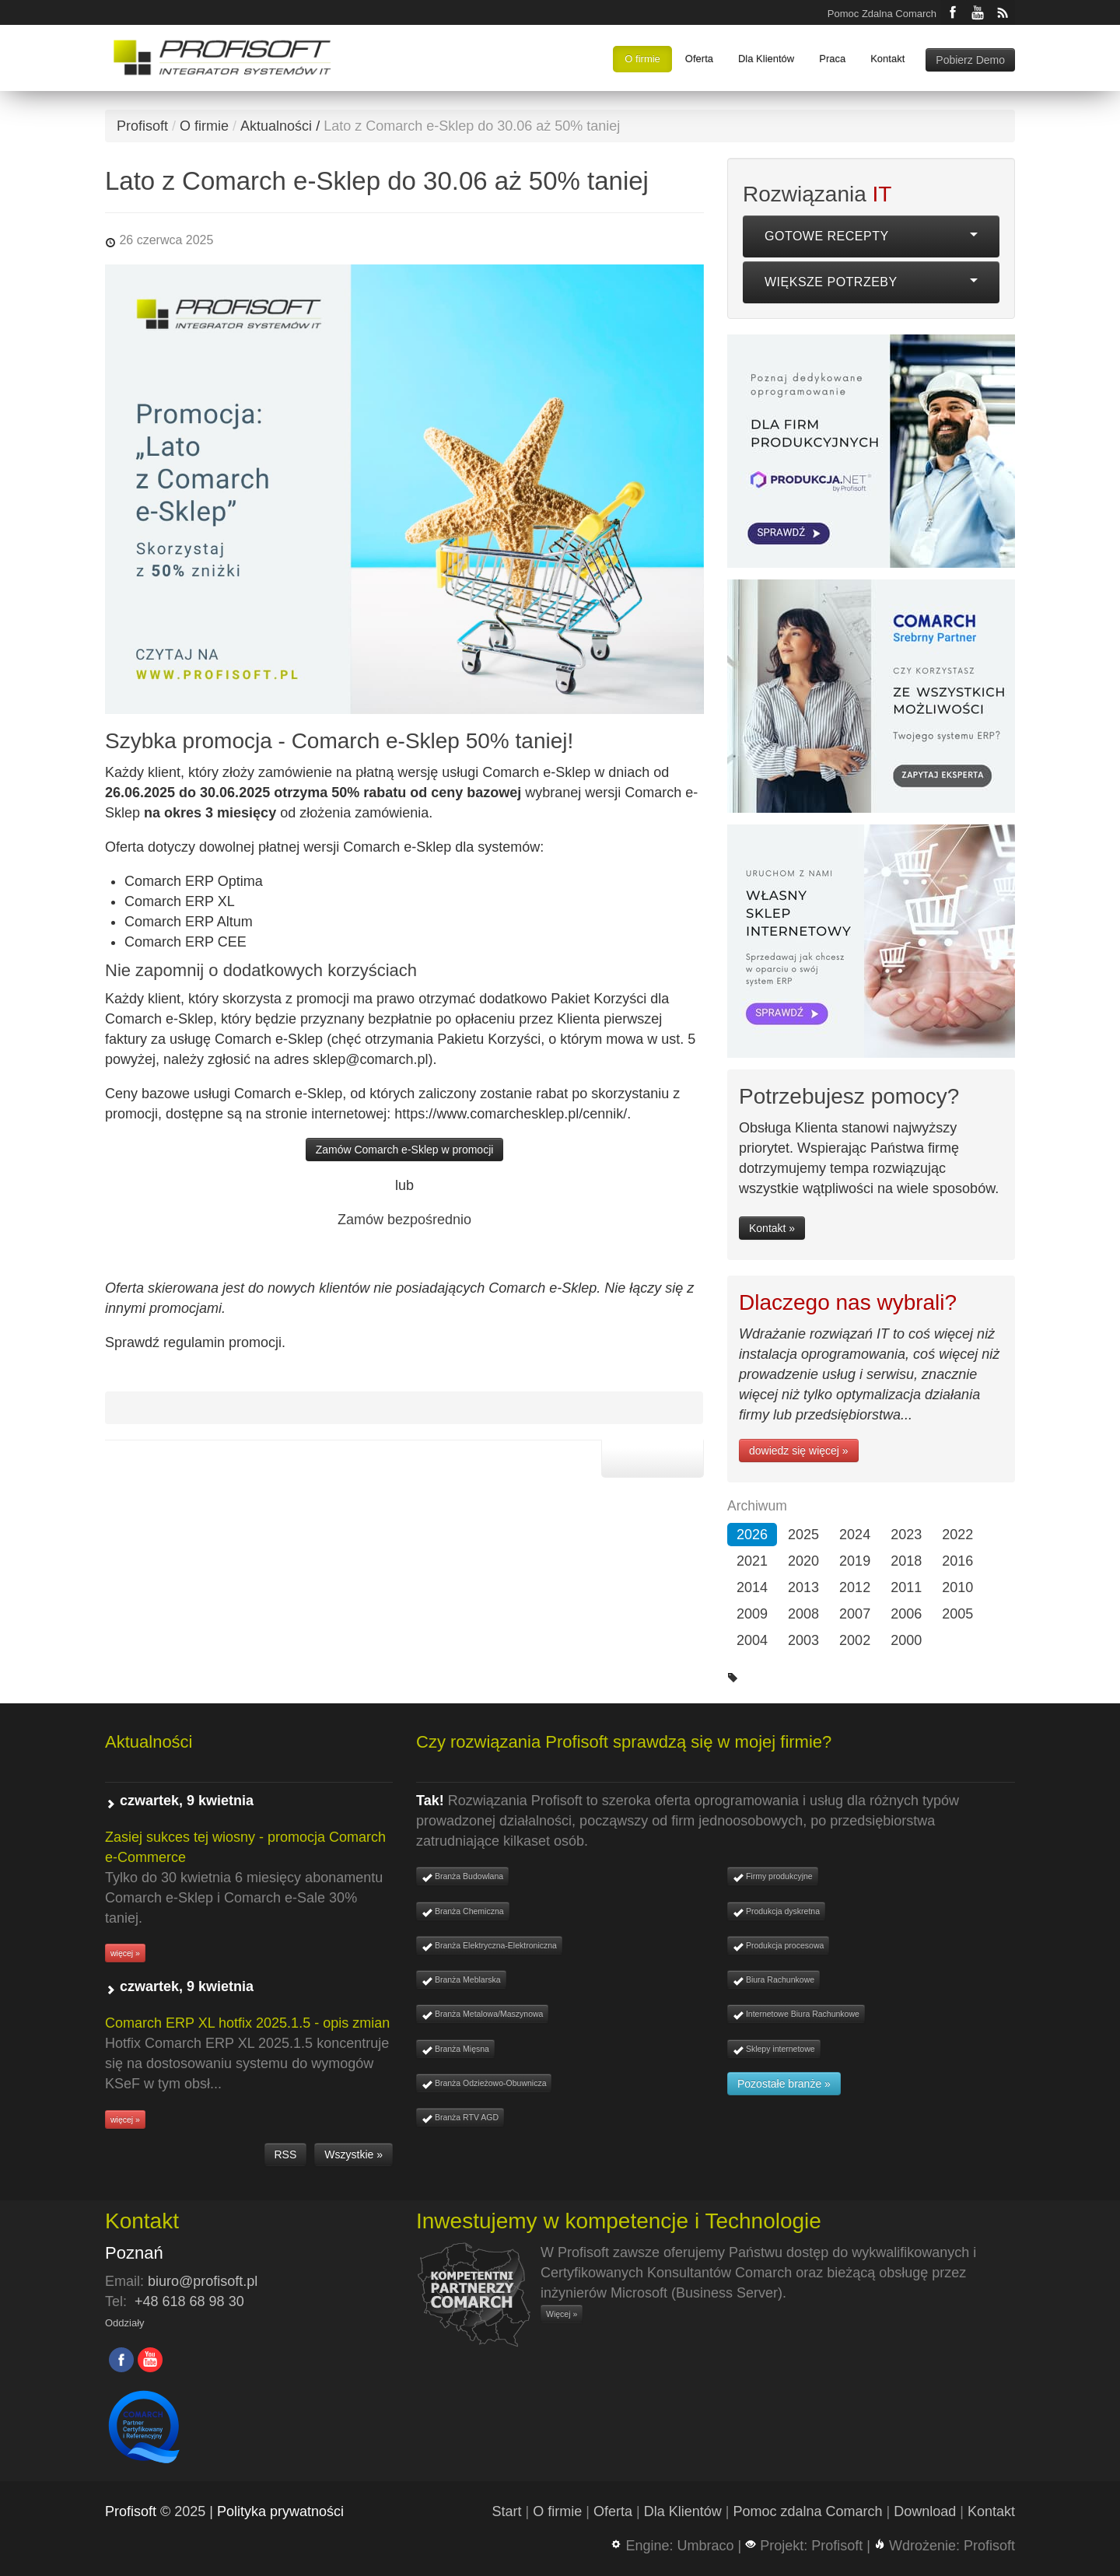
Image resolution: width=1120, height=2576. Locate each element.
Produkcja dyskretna (776, 1912)
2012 (854, 1587)
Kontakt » (772, 1228)
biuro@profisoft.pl (202, 2281)
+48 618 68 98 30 (189, 2301)
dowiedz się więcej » (799, 1450)
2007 (854, 1614)
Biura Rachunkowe (773, 1980)
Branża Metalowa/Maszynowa (482, 2015)
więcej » (125, 1953)
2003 (803, 1640)
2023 (906, 1534)
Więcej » (561, 2314)
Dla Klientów (766, 59)
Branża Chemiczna (463, 1912)
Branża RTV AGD (460, 2118)
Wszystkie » (353, 2154)
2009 (752, 1614)
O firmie (642, 59)
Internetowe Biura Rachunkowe (796, 2015)
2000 (906, 1640)
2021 (752, 1561)
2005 (957, 1614)
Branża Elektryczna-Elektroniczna (489, 1946)
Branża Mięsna (455, 2050)
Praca (832, 59)
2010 (957, 1587)
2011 (906, 1587)
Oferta (699, 59)
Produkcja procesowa (778, 1946)
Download (925, 2511)
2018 (906, 1561)
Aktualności (276, 126)
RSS (286, 2154)
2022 (957, 1534)
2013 (803, 1587)
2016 (957, 1561)
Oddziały (125, 2323)
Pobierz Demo (970, 60)
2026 (752, 1534)
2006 (906, 1614)
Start (507, 2511)
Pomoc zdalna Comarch (807, 2511)
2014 (752, 1587)
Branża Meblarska (461, 1980)
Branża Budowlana (462, 1877)
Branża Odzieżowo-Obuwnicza (484, 2084)
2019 (854, 1561)
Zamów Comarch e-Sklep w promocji (405, 1149)
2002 (854, 1640)
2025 (803, 1534)
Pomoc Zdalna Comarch (882, 13)
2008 (803, 1614)
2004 (752, 1640)
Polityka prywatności (280, 2511)
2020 (803, 1561)
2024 (854, 1534)
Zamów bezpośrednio (404, 1219)
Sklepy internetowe (774, 2050)
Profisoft (142, 126)
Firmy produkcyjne (773, 1877)
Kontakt (887, 59)
